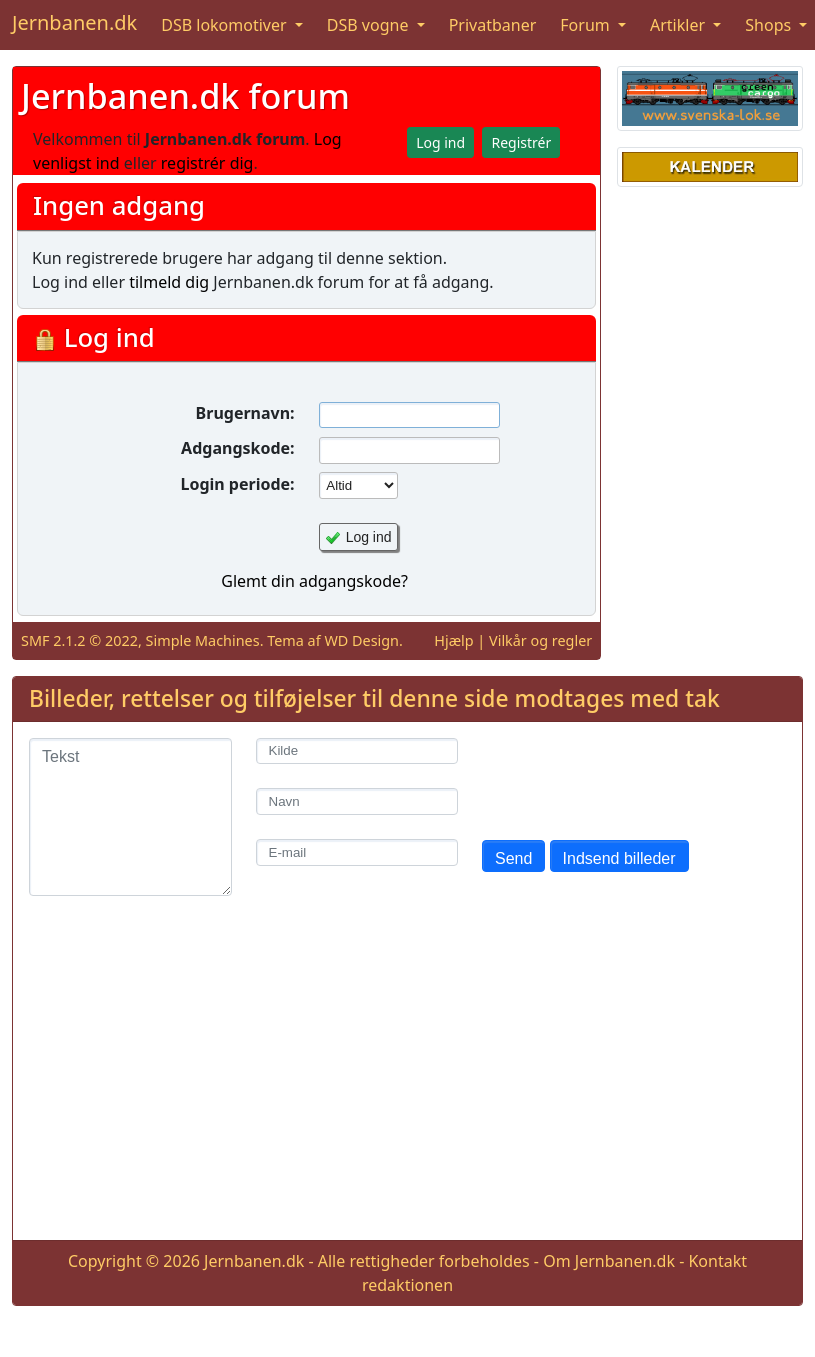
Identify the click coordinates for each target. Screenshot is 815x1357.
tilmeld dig (169, 282)
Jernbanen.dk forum (185, 95)
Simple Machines (203, 640)
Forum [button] (587, 25)
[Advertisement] (408, 1084)
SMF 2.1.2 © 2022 (79, 640)
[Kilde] (357, 751)
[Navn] (357, 801)
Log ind (369, 537)
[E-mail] (357, 852)
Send (513, 858)
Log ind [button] (440, 142)
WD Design (361, 640)
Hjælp (453, 640)
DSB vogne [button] (370, 25)
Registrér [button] (521, 142)
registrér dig (207, 163)
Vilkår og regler (540, 640)
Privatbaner (493, 25)
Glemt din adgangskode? (314, 581)
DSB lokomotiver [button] (226, 25)
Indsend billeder (619, 858)
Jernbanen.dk (74, 22)
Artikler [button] (679, 25)
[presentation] (634, 777)
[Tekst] (130, 817)
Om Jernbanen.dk (609, 1261)
